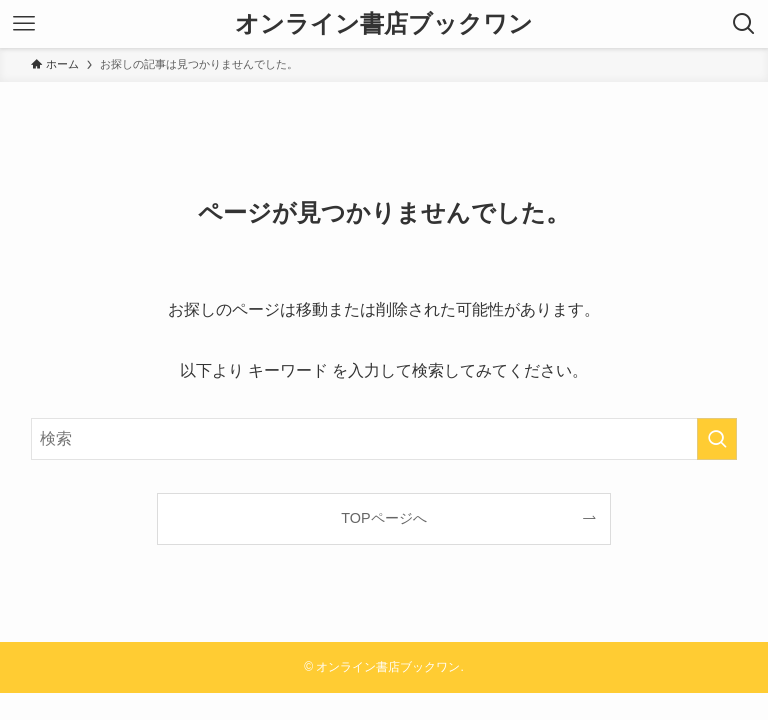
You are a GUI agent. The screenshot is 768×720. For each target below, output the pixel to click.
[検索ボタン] (744, 24)
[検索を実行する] (717, 439)
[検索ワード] (384, 439)
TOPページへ (383, 518)
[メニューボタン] (24, 24)
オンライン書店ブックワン (384, 24)
